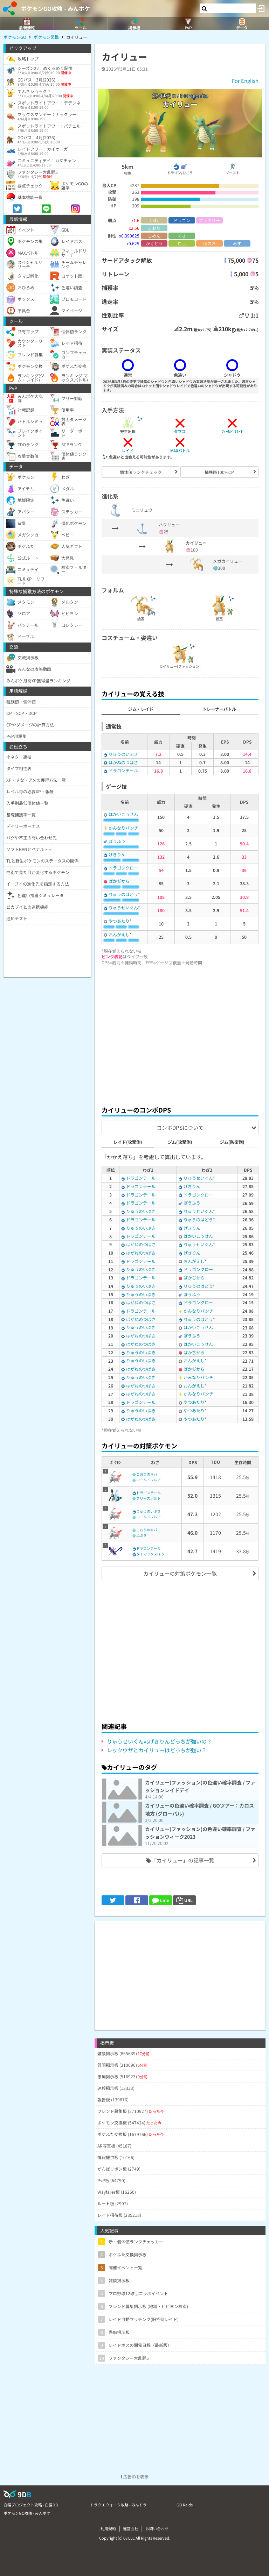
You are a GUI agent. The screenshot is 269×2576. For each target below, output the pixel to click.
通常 (140, 618)
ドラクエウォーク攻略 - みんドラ (118, 2504)
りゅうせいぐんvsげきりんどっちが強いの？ (159, 1741)
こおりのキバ (146, 1474)
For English (245, 80)
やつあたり (119, 921)
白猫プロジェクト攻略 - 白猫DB (31, 2504)
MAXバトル (180, 450)
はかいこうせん (123, 814)
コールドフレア (148, 1479)
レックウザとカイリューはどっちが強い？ (157, 1750)
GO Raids (185, 2504)
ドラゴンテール (123, 770)
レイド (127, 450)
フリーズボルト (148, 1498)
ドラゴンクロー (123, 868)
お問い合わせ (156, 2528)
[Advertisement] (180, 1034)
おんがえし (119, 934)
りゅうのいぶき (123, 754)
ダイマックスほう (150, 1553)
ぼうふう (117, 841)
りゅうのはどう (123, 894)
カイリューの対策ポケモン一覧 (180, 1573)
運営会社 (130, 2528)
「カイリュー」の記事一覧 (180, 1860)
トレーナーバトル (219, 709)
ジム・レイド (140, 709)
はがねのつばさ (123, 762)
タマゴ (180, 431)
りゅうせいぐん (123, 907)
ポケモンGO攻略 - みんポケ (55, 8)
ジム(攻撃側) (180, 1142)
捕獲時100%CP (219, 472)
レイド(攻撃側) (127, 1142)
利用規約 (108, 2528)
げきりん (117, 854)
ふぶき (141, 1535)
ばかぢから (119, 881)
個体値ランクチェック (141, 472)
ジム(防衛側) (232, 1142)
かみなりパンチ (123, 828)
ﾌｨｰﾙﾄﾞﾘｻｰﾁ (232, 431)
